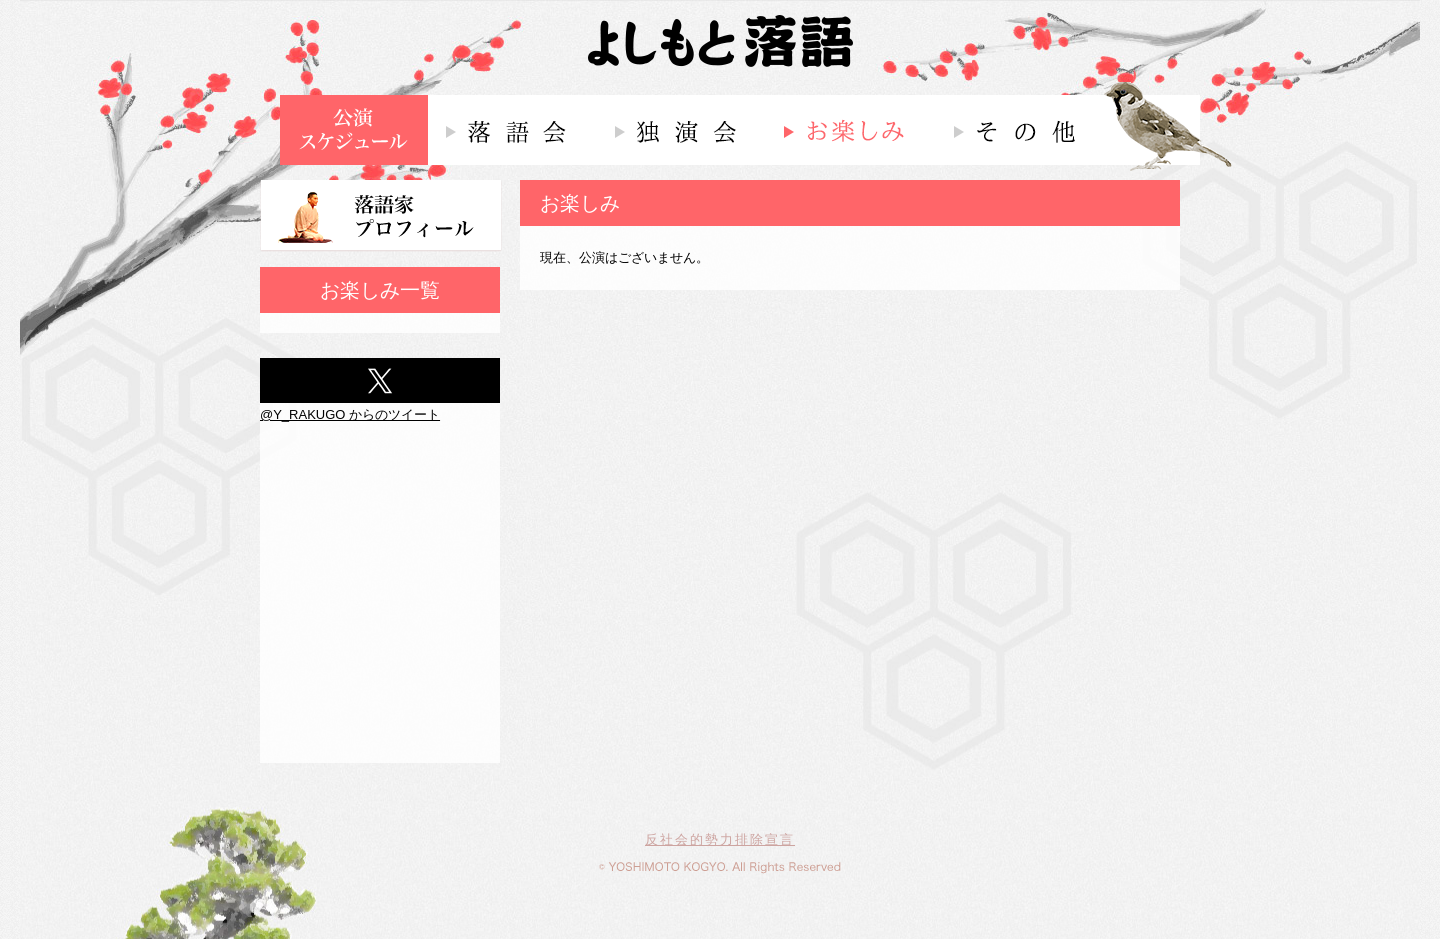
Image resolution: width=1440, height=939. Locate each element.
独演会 (681, 130)
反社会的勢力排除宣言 (720, 839)
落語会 (512, 130)
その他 (1019, 130)
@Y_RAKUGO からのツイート (350, 414)
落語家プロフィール (381, 216)
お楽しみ (850, 130)
